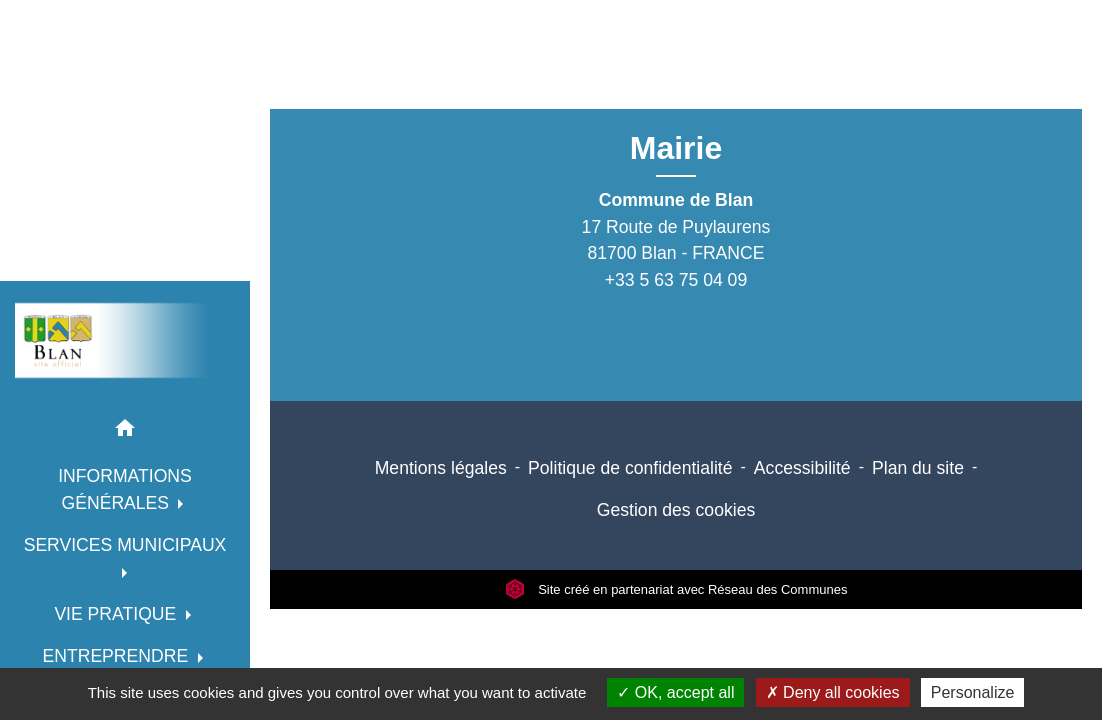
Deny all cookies (833, 692)
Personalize (973, 692)
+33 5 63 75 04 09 (676, 280)
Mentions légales (441, 468)
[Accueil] (125, 340)
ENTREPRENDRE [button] (117, 656)
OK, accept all (675, 692)
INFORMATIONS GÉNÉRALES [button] (125, 489)
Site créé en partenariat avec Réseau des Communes (676, 589)
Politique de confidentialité (630, 468)
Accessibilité (802, 468)
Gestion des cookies (676, 510)
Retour (668, 97)
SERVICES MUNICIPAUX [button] (125, 545)
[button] (125, 431)
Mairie (676, 148)
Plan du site (918, 468)
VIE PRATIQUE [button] (117, 614)
